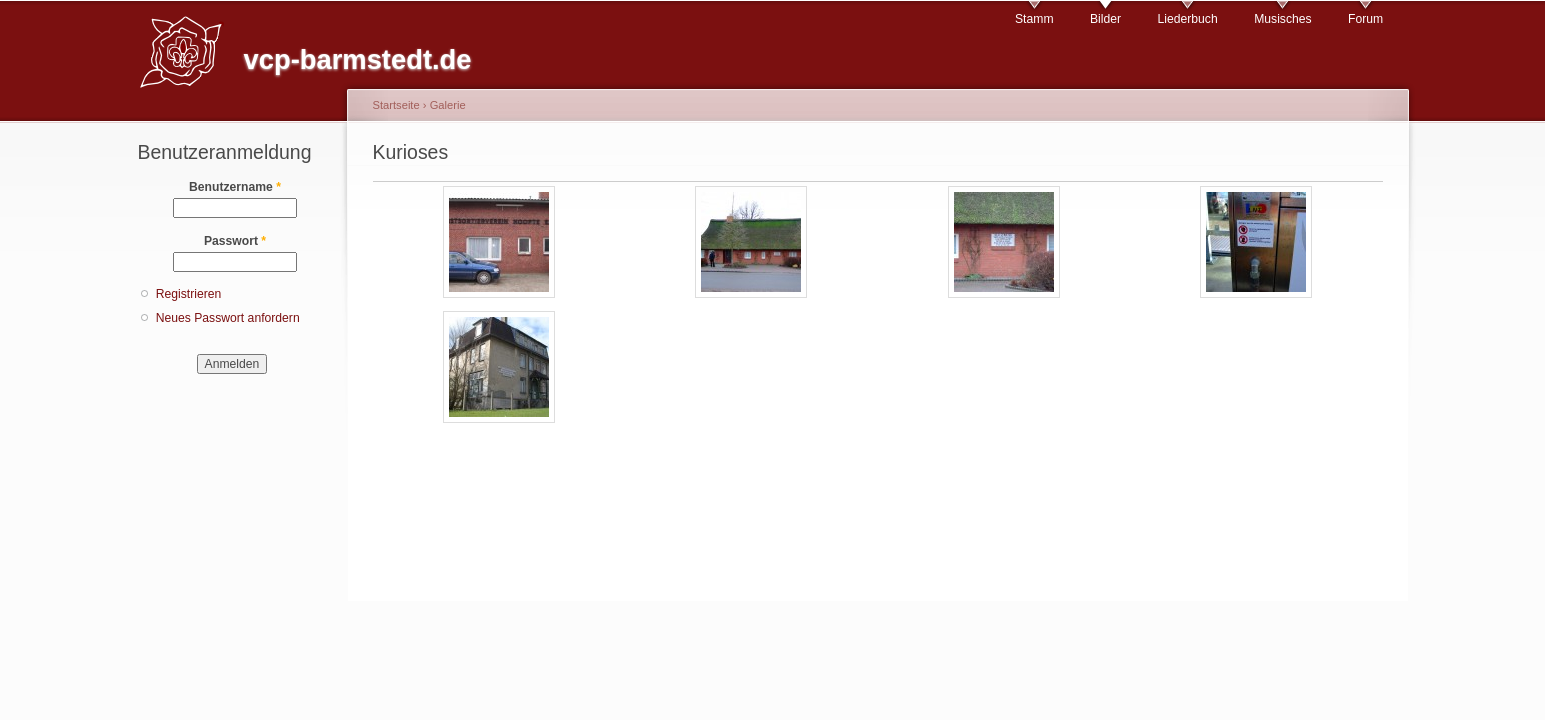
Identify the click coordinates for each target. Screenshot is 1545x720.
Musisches (1282, 19)
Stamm (1034, 19)
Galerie (448, 105)
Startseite (396, 105)
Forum (1365, 19)
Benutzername (235, 187)
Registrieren (189, 294)
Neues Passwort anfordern (228, 318)
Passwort (235, 241)
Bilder (1105, 19)
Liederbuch (1188, 19)
